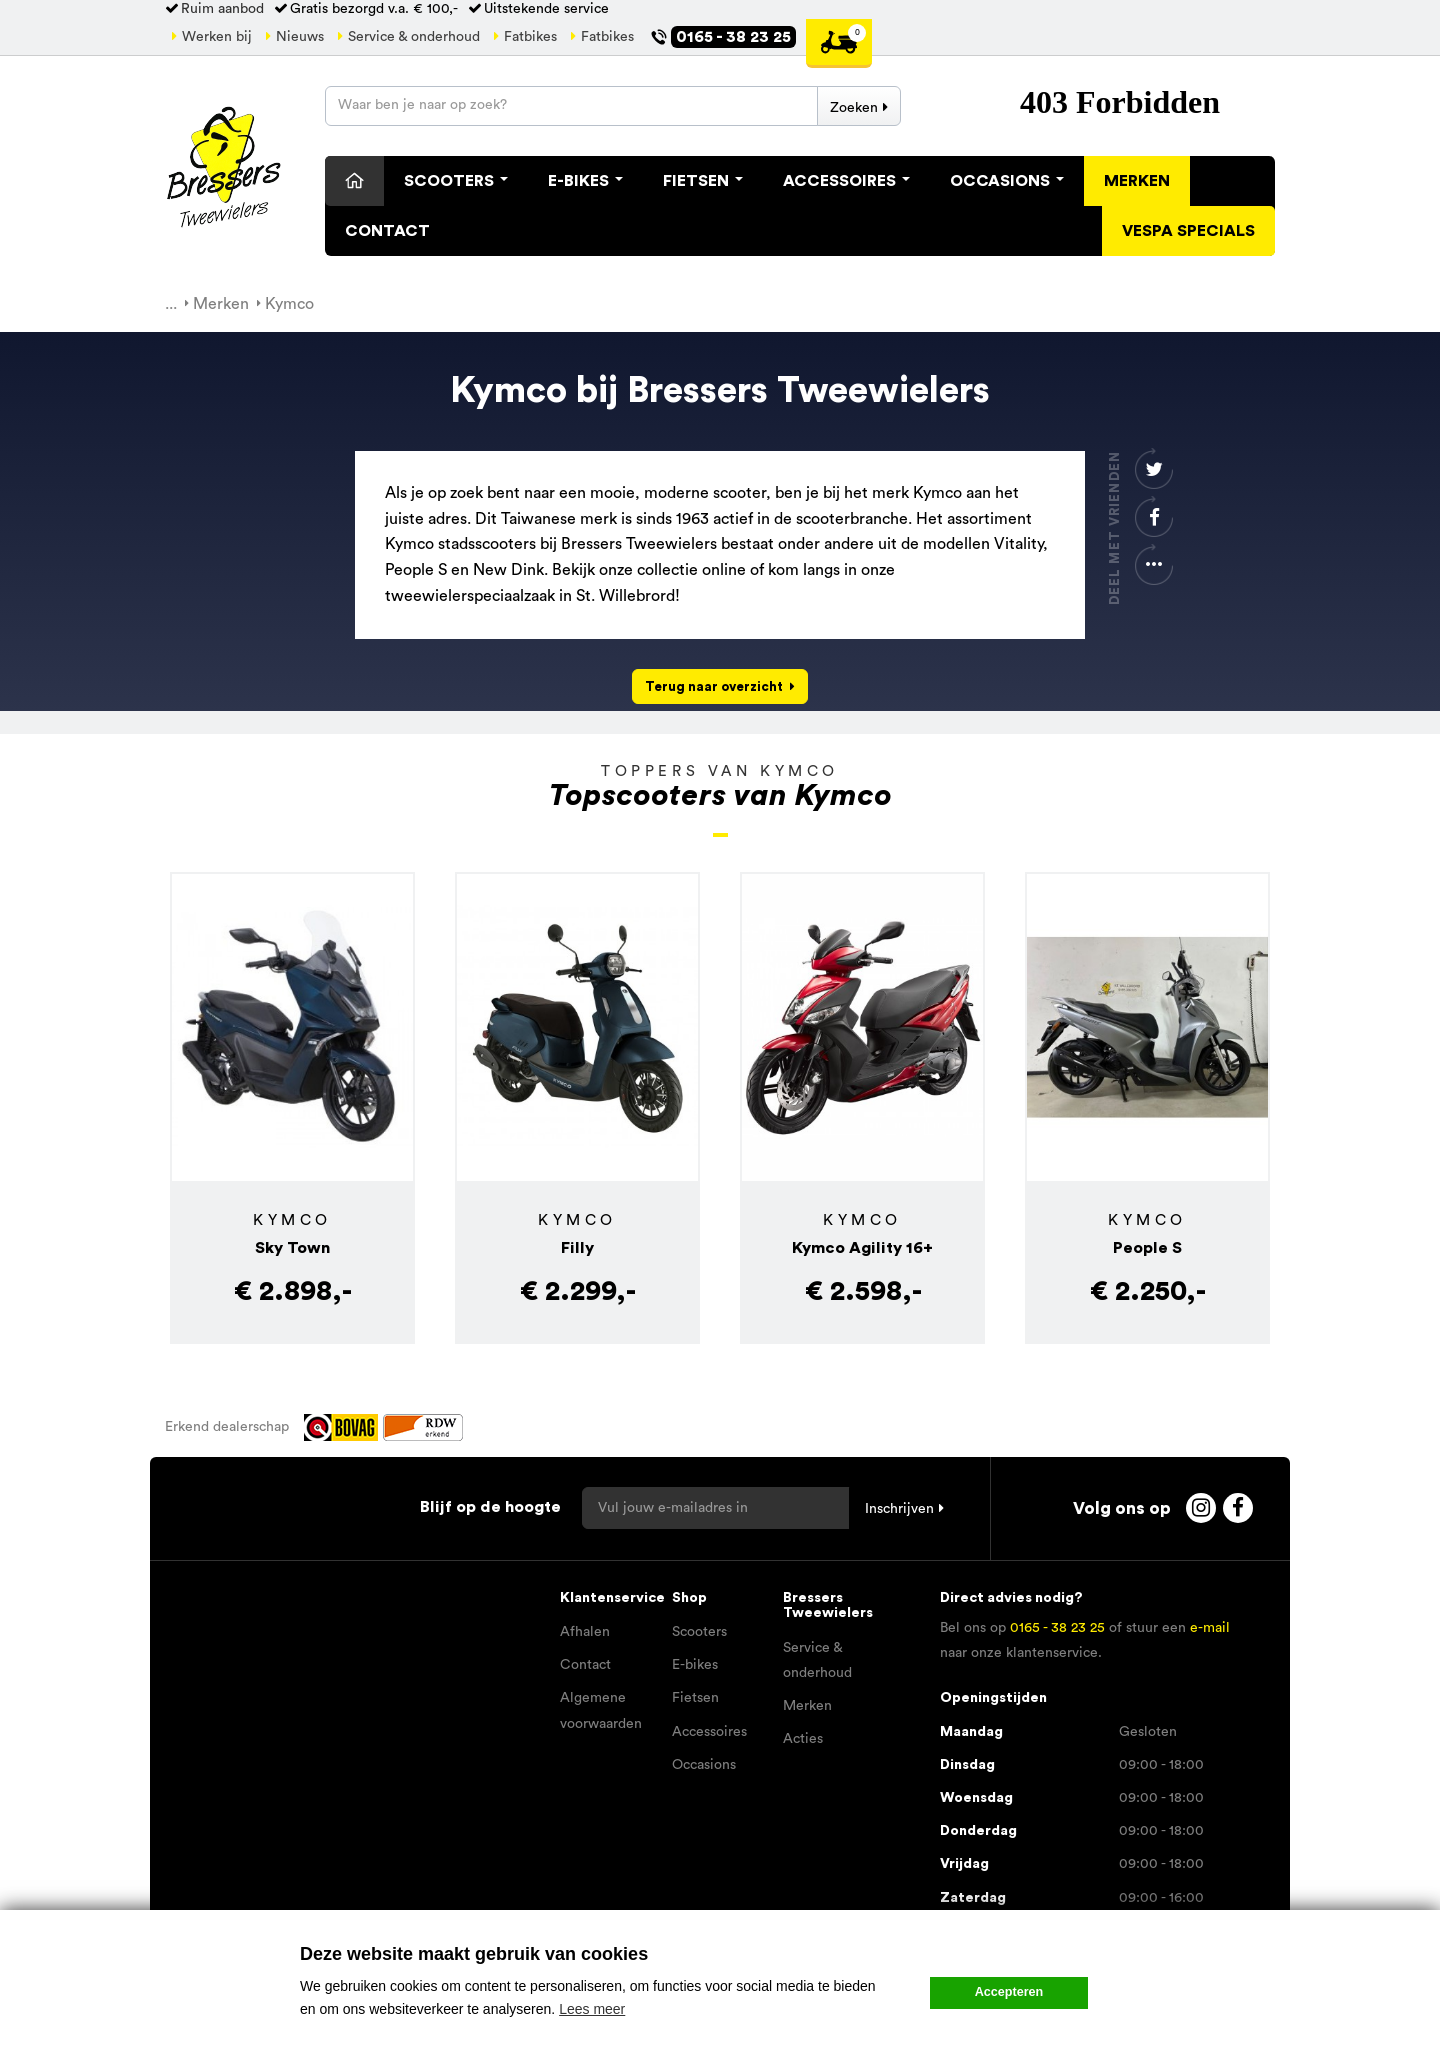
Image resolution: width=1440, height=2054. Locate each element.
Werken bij (217, 37)
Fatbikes (530, 37)
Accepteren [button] (1009, 1992)
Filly (577, 1248)
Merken (1137, 181)
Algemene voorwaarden (601, 1710)
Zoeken (854, 108)
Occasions (1007, 181)
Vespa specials (1188, 231)
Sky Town (292, 1248)
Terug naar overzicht (714, 686)
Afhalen (585, 1632)
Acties (803, 1739)
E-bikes (695, 1665)
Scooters (456, 181)
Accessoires (846, 181)
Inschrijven (899, 1509)
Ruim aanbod (222, 9)
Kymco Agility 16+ (862, 1248)
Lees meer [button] (592, 2009)
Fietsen (703, 181)
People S (1147, 1248)
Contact (387, 231)
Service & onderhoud (414, 37)
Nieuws (300, 37)
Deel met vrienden (1114, 528)
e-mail (1210, 1628)
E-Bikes (585, 181)
